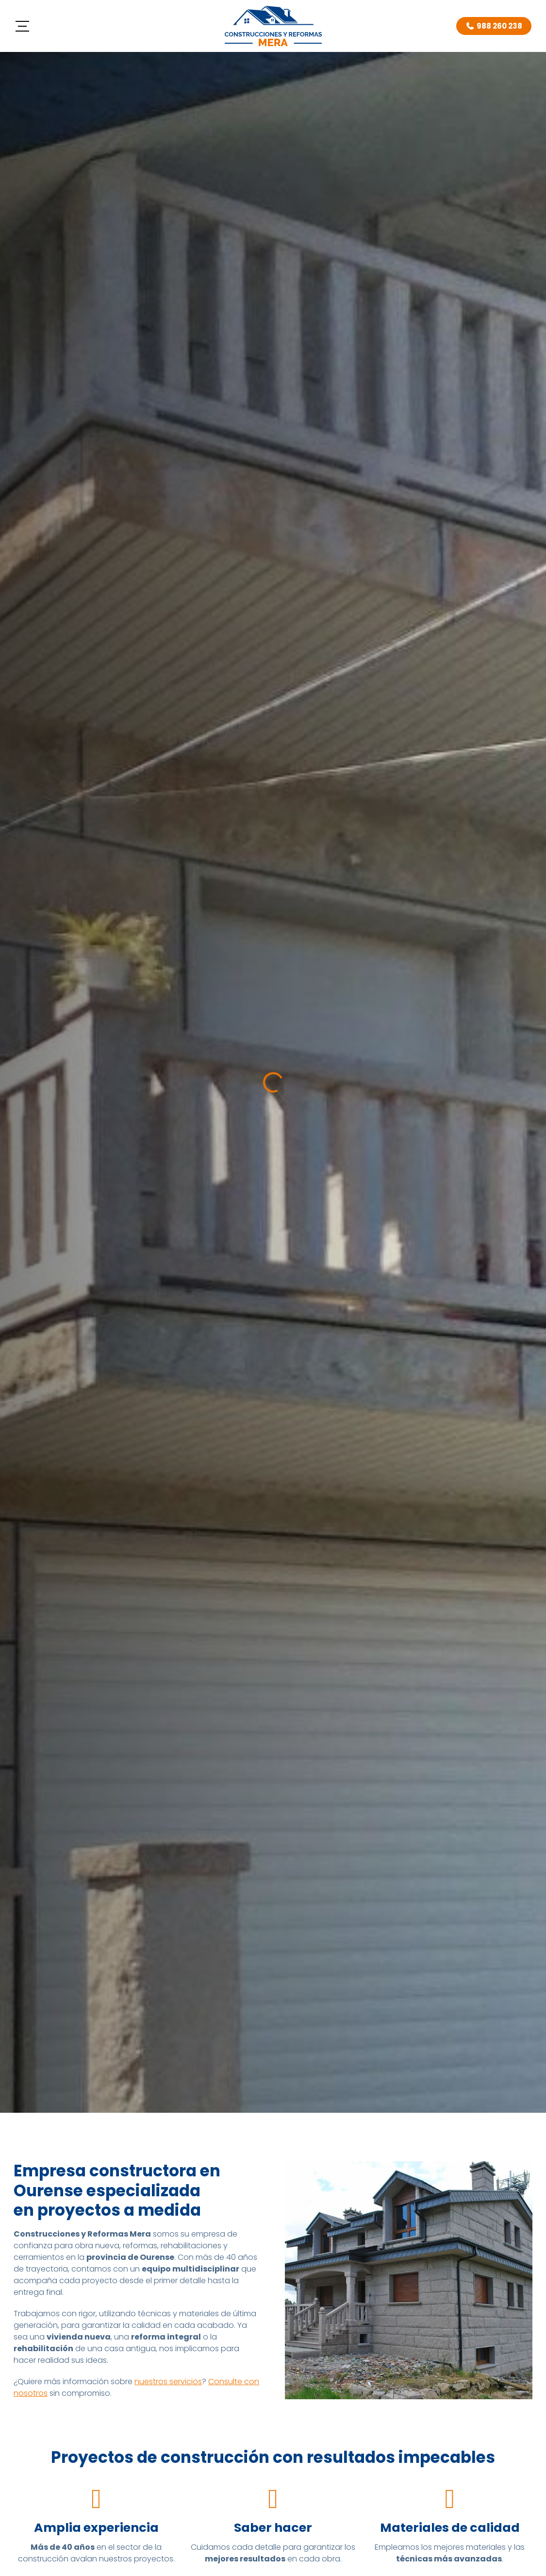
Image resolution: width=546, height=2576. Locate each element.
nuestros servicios (168, 2381)
